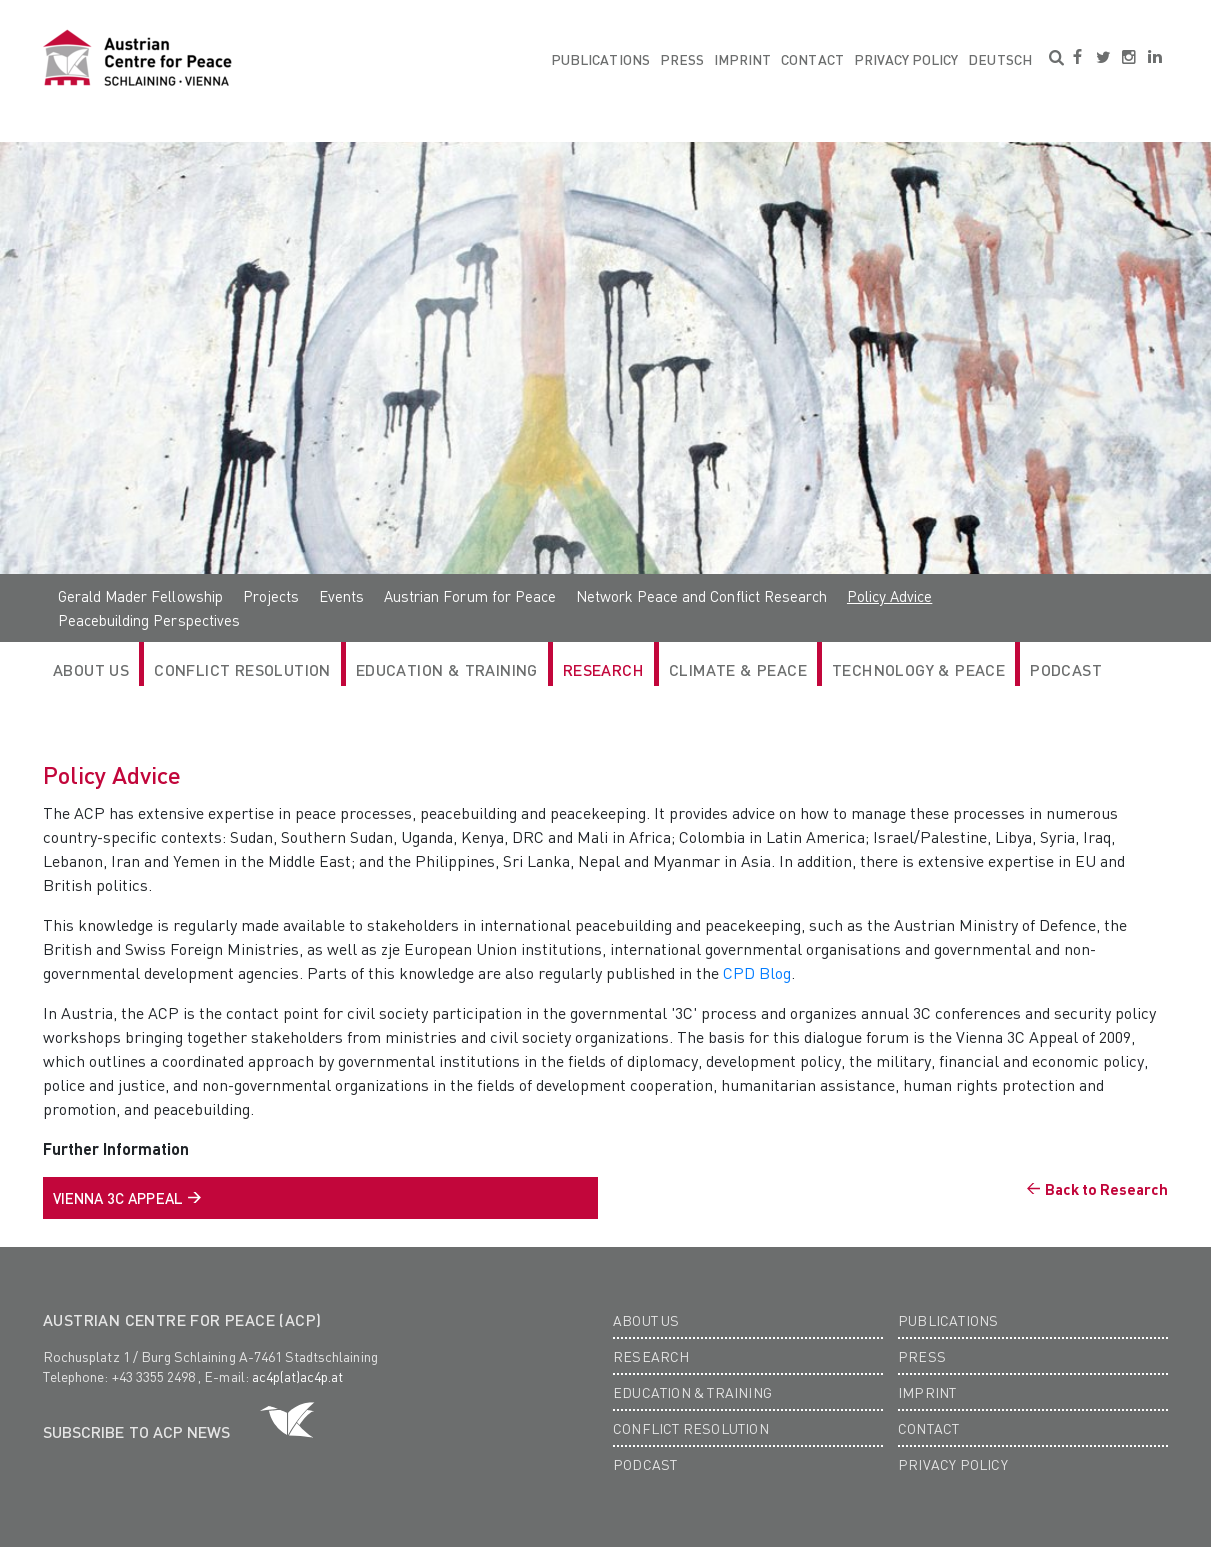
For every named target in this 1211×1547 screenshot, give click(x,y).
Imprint (742, 59)
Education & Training (447, 669)
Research (651, 1356)
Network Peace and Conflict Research (701, 596)
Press (682, 59)
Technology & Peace (918, 669)
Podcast (1066, 669)
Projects (271, 596)
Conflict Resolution (242, 669)
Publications (600, 59)
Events (341, 596)
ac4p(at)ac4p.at (298, 1376)
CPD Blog (757, 972)
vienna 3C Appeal (118, 1198)
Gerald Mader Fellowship (140, 596)
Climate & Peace (738, 669)
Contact (812, 59)
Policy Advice (889, 596)
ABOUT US (91, 669)
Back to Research (1106, 1189)
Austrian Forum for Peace (470, 596)
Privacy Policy (906, 59)
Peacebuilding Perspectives (149, 620)
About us (646, 1320)
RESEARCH (603, 669)
